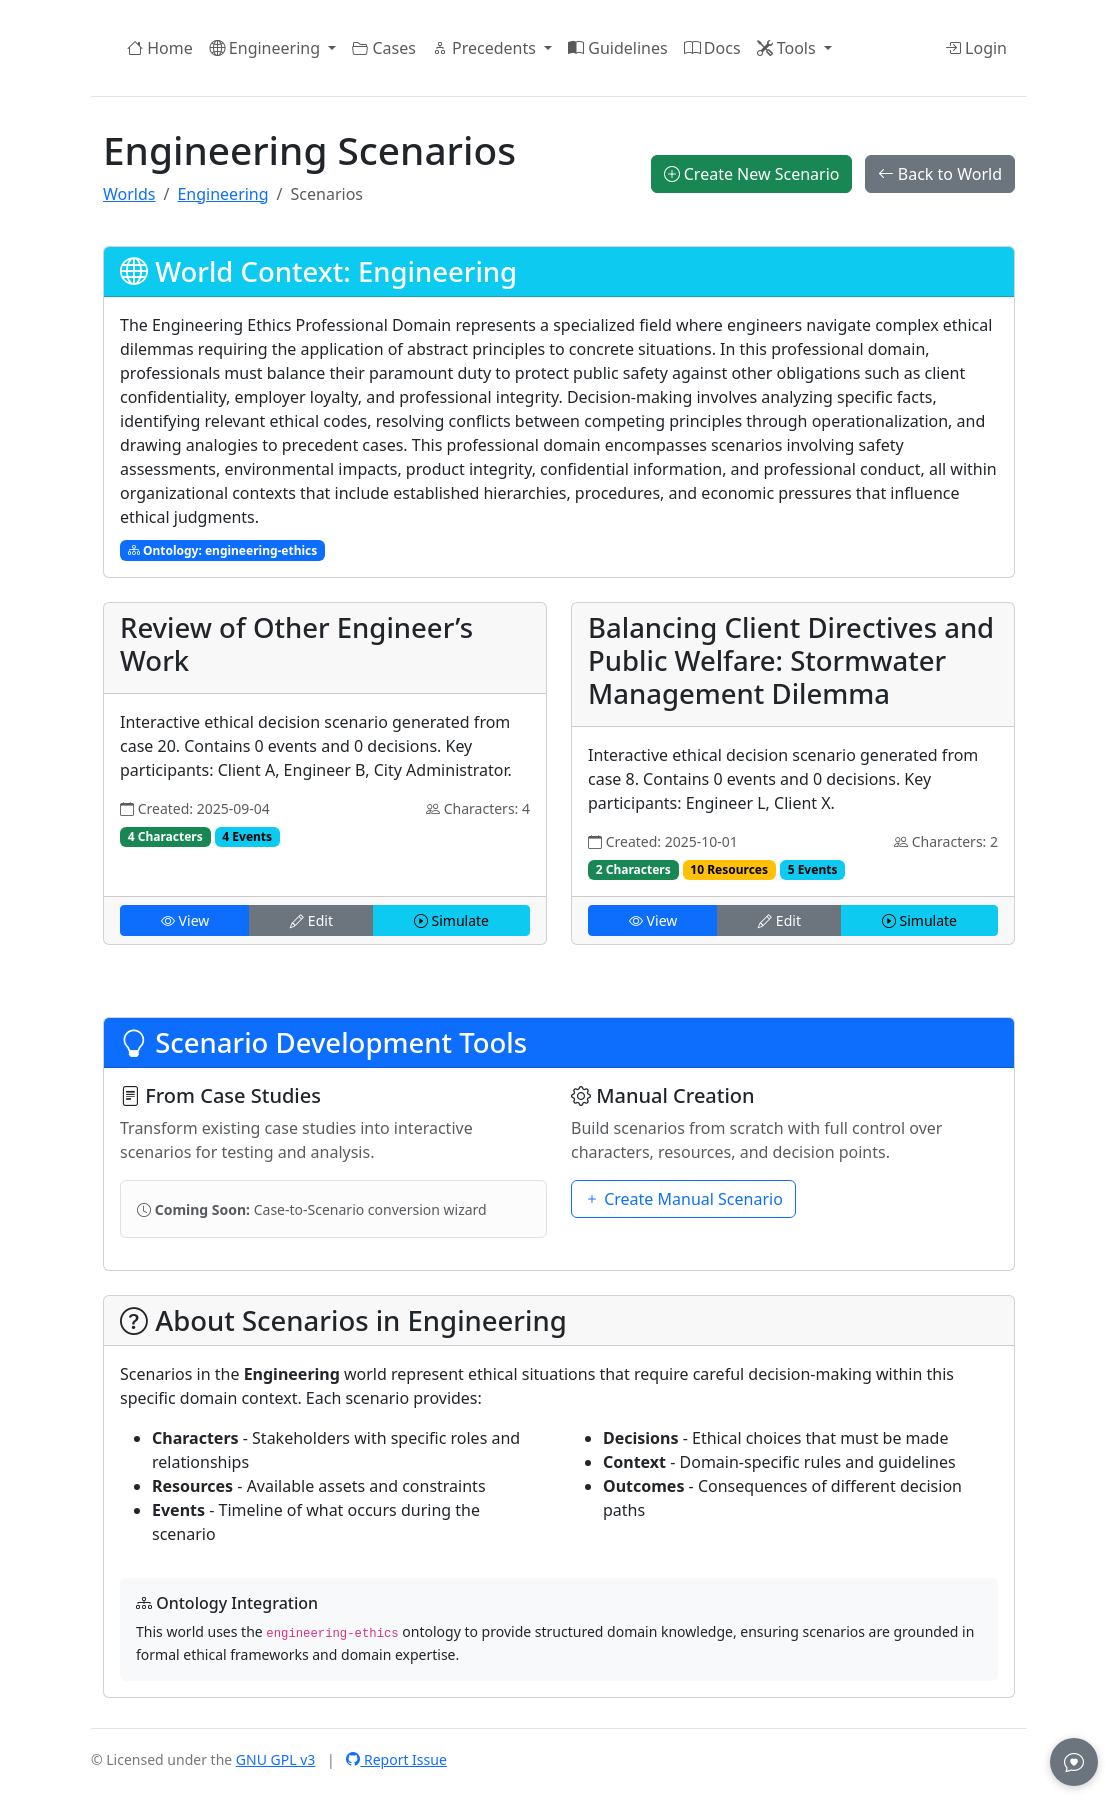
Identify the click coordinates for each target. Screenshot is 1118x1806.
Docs (712, 48)
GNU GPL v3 (275, 1759)
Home (160, 48)
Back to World (940, 174)
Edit (311, 920)
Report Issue (396, 1759)
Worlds (129, 194)
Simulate (451, 920)
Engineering (222, 194)
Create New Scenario (752, 174)
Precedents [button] (486, 48)
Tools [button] (788, 48)
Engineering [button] (266, 48)
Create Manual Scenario (683, 1199)
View (185, 920)
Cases (384, 48)
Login (976, 48)
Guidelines (618, 48)
